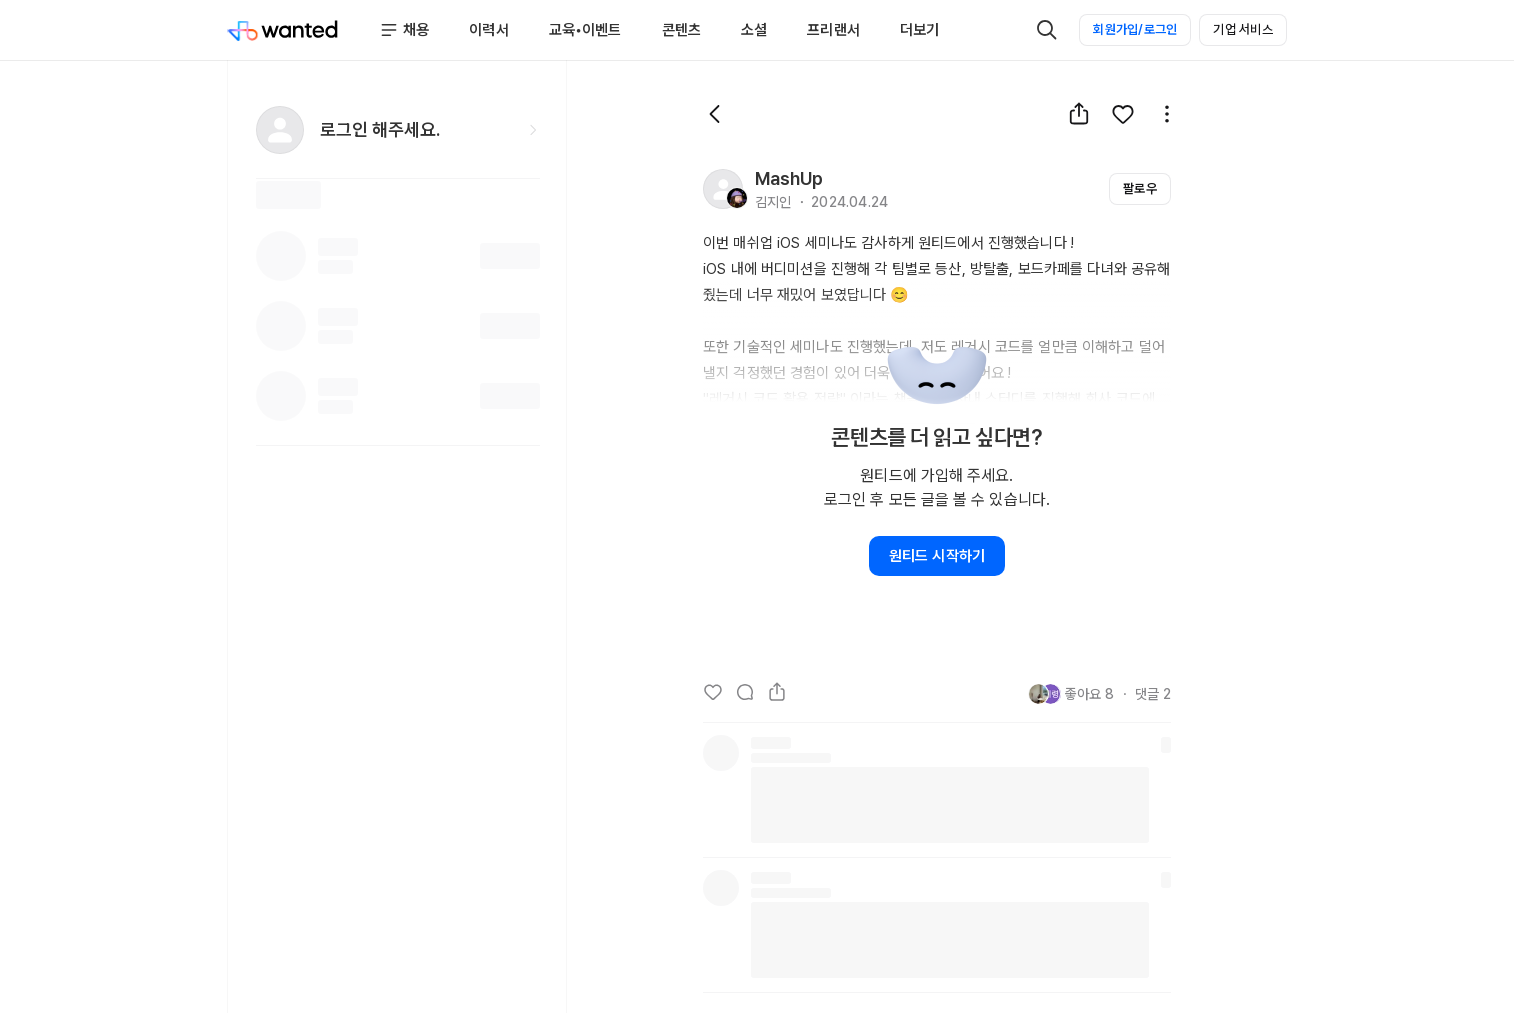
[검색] (1047, 30)
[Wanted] (283, 30)
